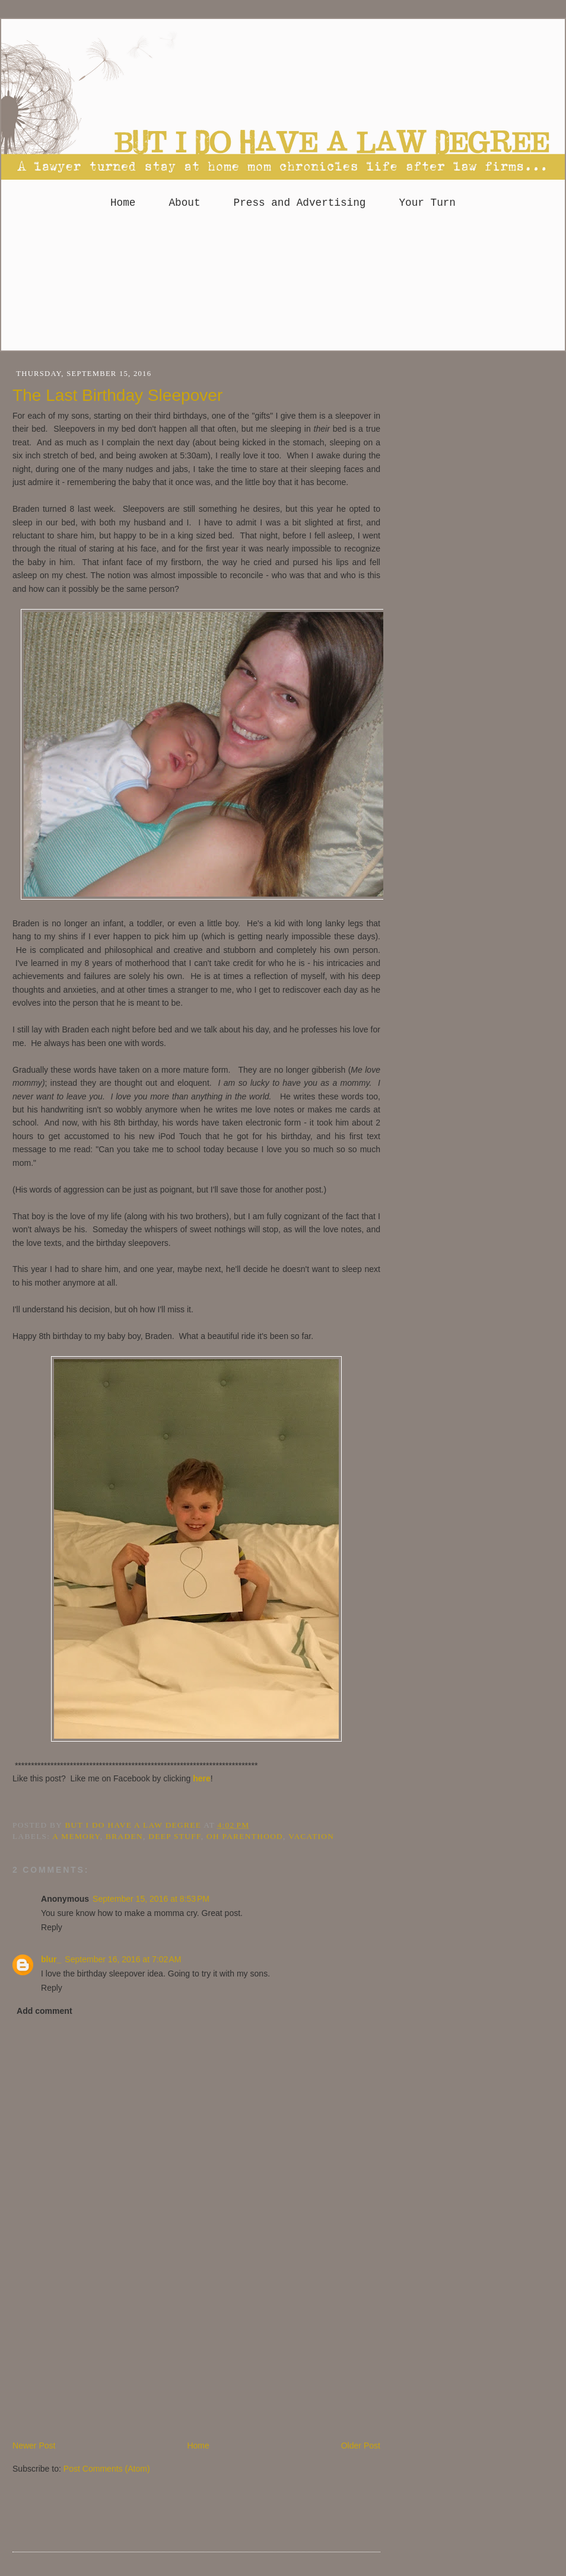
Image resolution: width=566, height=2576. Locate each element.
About (184, 203)
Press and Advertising (300, 203)
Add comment (44, 2011)
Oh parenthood (244, 1836)
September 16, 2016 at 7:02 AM (123, 1959)
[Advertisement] (283, 285)
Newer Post (34, 2445)
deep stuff (174, 1836)
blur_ (51, 1959)
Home (122, 203)
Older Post (360, 2445)
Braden (124, 1836)
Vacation (311, 1836)
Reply (51, 1927)
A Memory (76, 1836)
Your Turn (427, 203)
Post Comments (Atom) (106, 2468)
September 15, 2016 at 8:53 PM (151, 1899)
